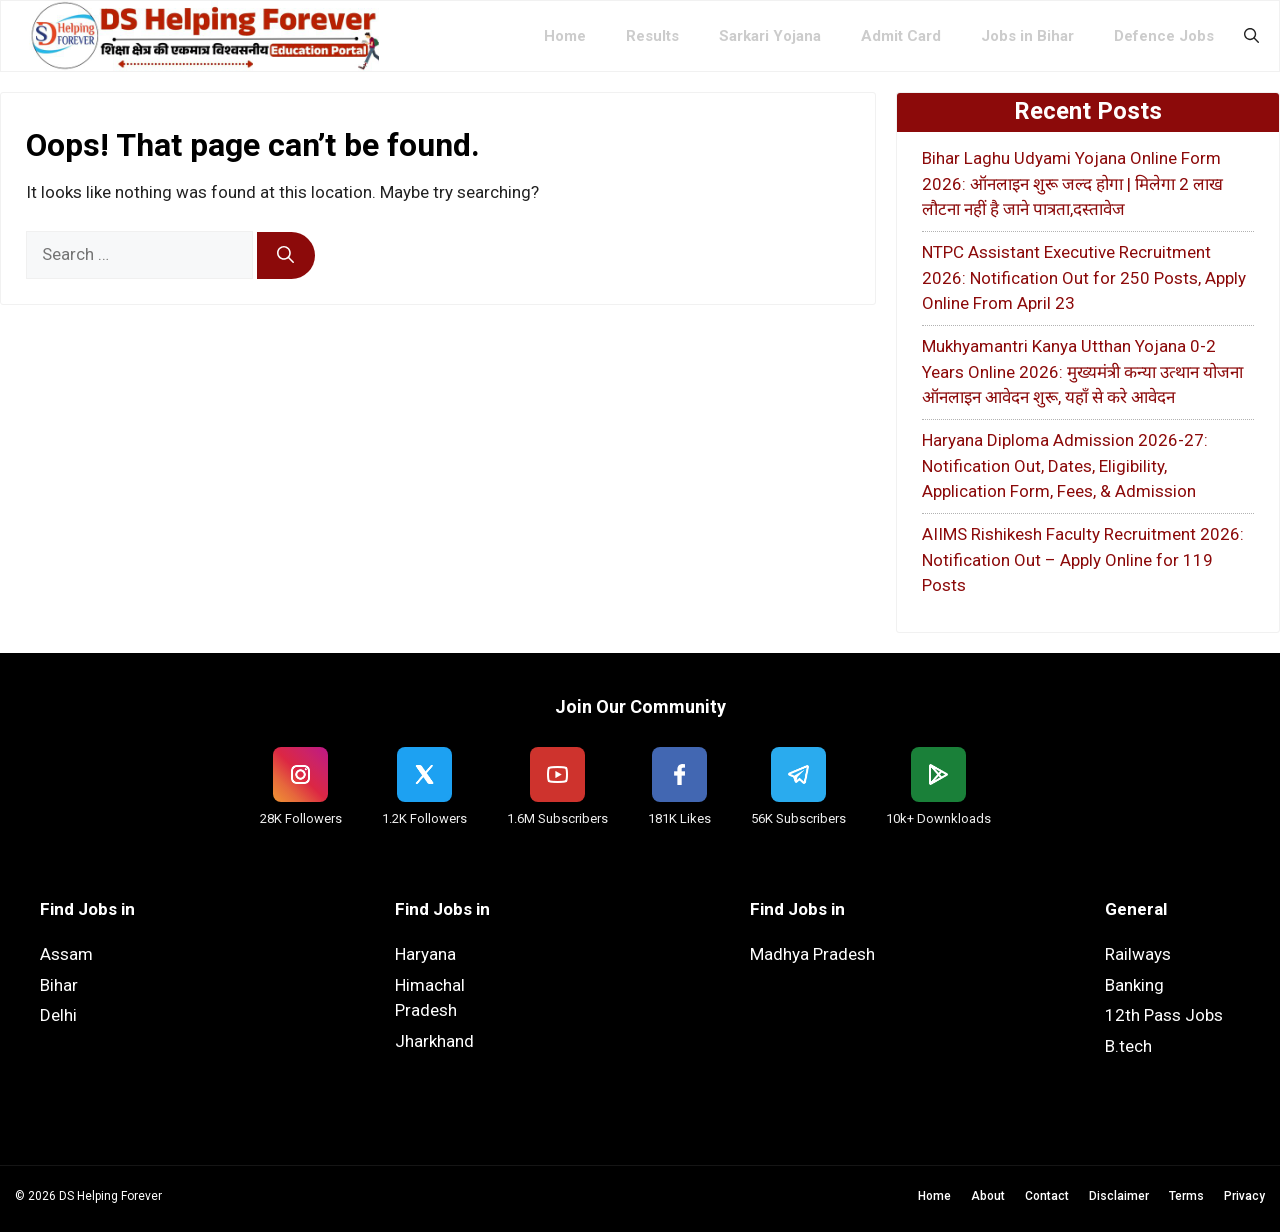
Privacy (1244, 1196)
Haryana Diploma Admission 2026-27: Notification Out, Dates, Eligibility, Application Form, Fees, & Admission (1065, 465)
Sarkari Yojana (770, 36)
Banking (1134, 985)
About (988, 1196)
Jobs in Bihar (1027, 36)
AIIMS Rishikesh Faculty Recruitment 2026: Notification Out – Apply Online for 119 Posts (1083, 559)
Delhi (58, 1015)
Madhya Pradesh (812, 954)
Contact (1047, 1196)
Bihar (59, 985)
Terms (1186, 1196)
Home (565, 36)
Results (652, 36)
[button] (1251, 36)
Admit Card (901, 36)
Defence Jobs (1164, 36)
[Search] (286, 256)
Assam (66, 954)
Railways (1138, 954)
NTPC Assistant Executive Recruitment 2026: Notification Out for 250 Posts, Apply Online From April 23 (1084, 277)
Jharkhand (434, 1041)
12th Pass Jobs (1164, 1015)
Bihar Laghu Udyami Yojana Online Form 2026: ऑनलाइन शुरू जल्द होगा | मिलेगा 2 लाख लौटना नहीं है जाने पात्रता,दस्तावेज (1072, 183)
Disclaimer (1119, 1196)
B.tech (1128, 1046)
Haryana (425, 954)
